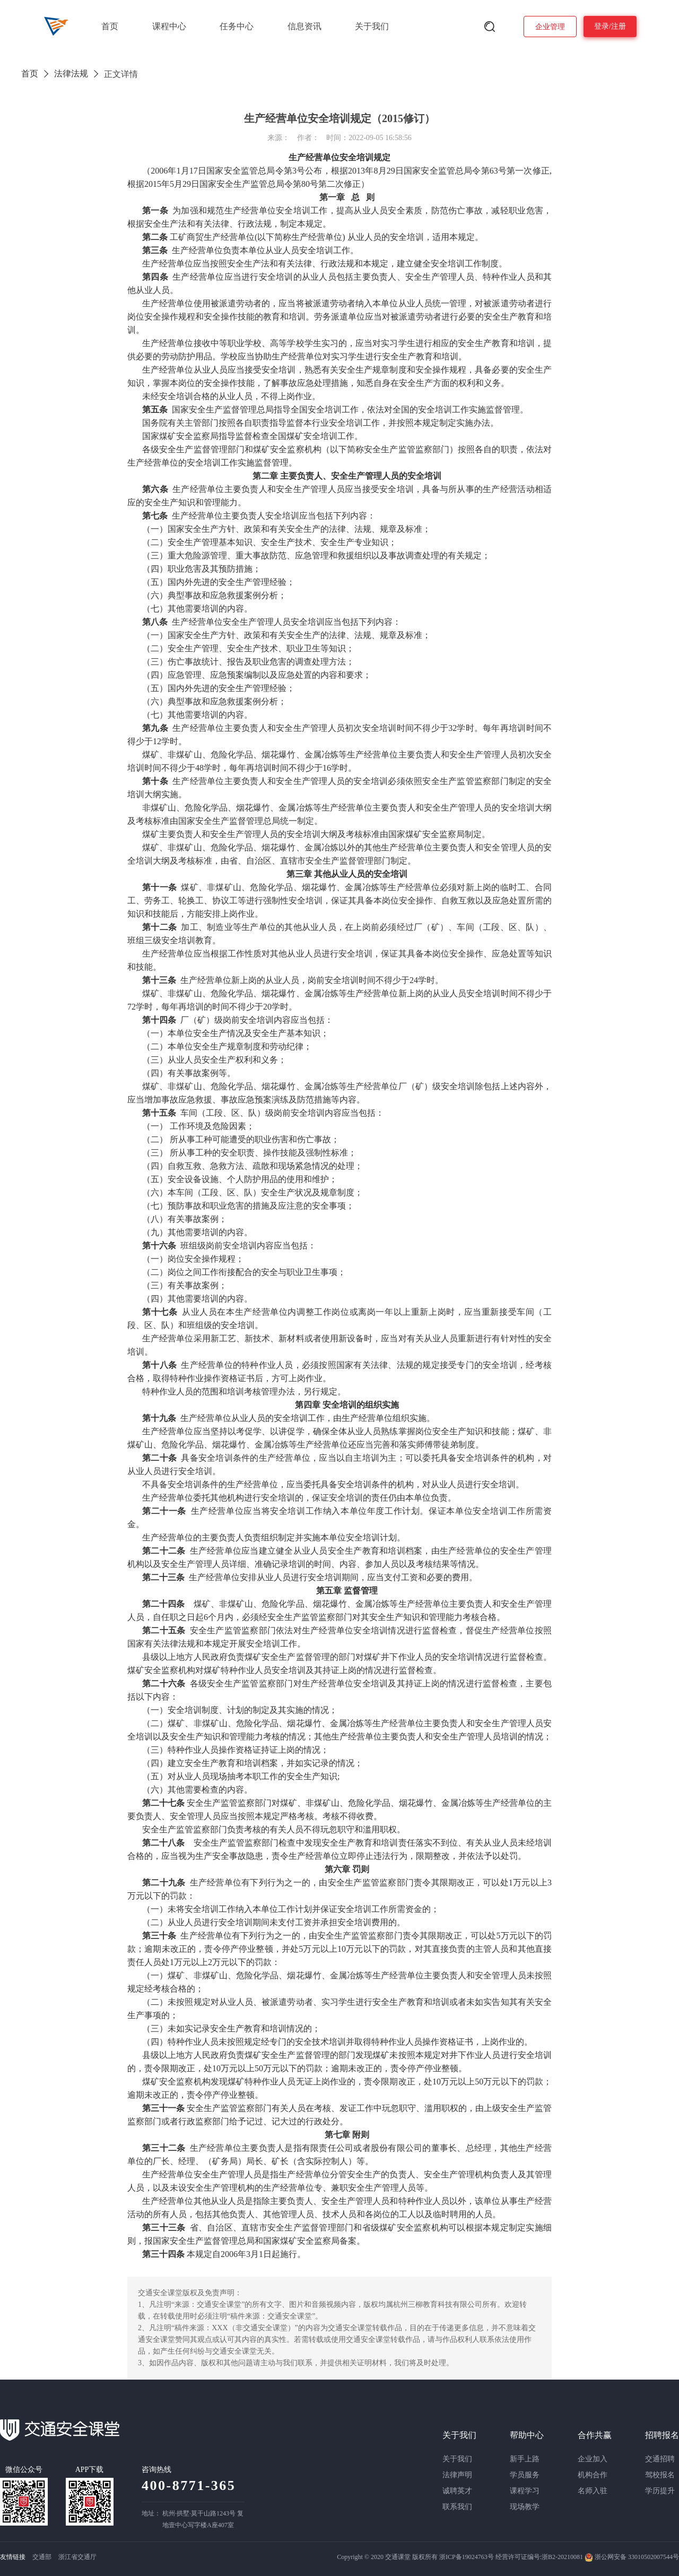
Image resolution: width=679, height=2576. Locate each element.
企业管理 (550, 27)
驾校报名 (660, 2475)
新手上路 (524, 2459)
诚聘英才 (457, 2491)
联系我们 (457, 2507)
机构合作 (592, 2475)
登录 (601, 26)
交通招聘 (660, 2459)
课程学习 (524, 2491)
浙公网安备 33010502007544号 (632, 2557)
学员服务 (524, 2475)
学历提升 (660, 2491)
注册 (618, 26)
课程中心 (169, 26)
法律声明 (457, 2475)
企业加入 (592, 2459)
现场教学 (524, 2507)
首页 (109, 26)
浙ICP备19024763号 (466, 2557)
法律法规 (71, 73)
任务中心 (237, 26)
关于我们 (372, 26)
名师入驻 (592, 2491)
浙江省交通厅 (77, 2557)
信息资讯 (304, 26)
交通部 (41, 2557)
